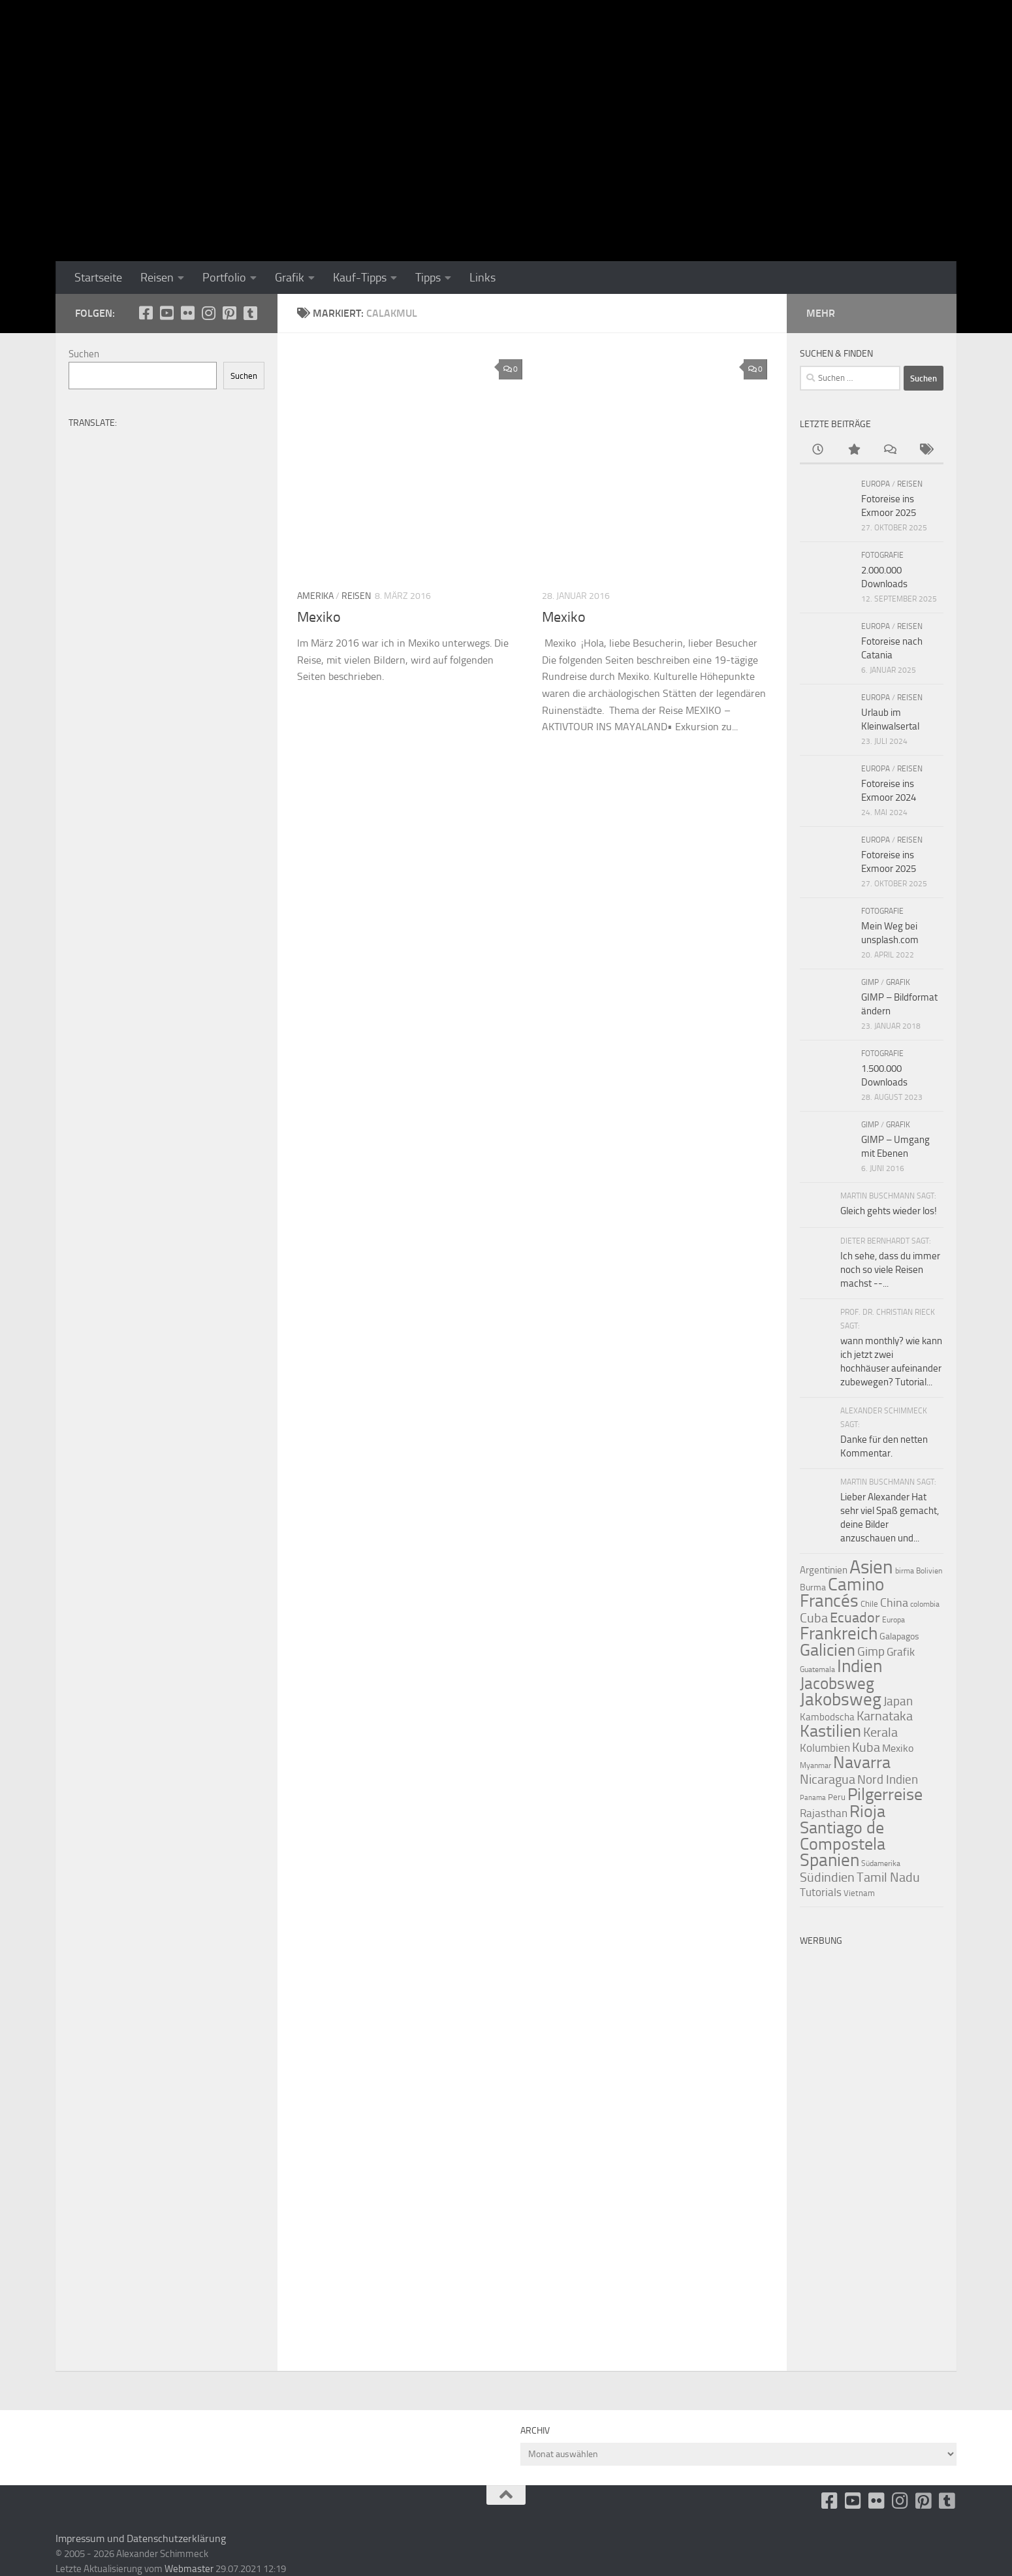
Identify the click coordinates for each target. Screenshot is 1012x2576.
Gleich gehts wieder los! (888, 1211)
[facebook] (145, 313)
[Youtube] (166, 313)
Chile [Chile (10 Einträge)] (869, 1604)
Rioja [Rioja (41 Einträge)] (867, 1811)
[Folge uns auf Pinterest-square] (229, 313)
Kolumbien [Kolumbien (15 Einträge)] (825, 1748)
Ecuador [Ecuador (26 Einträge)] (855, 1617)
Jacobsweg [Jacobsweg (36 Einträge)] (837, 1683)
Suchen (84, 354)
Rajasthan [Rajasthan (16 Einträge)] (823, 1813)
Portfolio (224, 277)
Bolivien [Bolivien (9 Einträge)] (929, 1570)
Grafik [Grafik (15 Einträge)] (901, 1652)
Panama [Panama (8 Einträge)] (813, 1798)
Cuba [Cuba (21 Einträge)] (814, 1618)
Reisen (157, 277)
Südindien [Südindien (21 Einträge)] (827, 1877)
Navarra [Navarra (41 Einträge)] (862, 1762)
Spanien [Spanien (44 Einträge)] (829, 1860)
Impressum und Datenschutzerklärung (140, 2538)
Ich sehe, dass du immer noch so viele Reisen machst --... (890, 1269)
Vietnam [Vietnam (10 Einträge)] (859, 1893)
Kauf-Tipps (360, 277)
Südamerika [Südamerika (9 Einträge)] (880, 1863)
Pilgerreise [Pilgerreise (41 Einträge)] (885, 1794)
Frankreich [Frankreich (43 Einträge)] (839, 1633)
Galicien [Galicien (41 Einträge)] (827, 1650)
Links (482, 277)
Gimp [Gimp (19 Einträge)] (871, 1651)
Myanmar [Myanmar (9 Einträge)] (815, 1765)
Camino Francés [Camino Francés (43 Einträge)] (842, 1592)
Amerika (315, 596)
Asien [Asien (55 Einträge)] (871, 1567)
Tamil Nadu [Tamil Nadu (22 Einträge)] (888, 1877)
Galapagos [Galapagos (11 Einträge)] (899, 1636)
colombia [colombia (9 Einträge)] (925, 1604)
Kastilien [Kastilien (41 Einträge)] (830, 1731)
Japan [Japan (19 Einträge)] (898, 1701)
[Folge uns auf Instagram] (208, 313)
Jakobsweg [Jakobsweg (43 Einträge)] (840, 1699)
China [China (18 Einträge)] (894, 1603)
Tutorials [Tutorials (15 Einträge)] (821, 1892)
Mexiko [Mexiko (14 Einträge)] (897, 1748)
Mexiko (319, 617)
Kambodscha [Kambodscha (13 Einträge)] (827, 1717)
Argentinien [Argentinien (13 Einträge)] (823, 1570)
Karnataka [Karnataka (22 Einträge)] (885, 1716)
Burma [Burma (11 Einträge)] (813, 1587)
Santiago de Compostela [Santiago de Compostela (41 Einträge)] (842, 1836)
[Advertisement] (871, 2149)
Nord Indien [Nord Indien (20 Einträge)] (887, 1779)
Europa (875, 484)
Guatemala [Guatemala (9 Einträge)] (817, 1669)
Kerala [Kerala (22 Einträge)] (880, 1732)
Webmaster (189, 2569)
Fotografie (882, 555)
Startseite (98, 277)
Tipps (428, 277)
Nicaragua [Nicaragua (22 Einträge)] (827, 1779)
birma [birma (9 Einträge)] (904, 1570)
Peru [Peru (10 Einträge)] (837, 1797)
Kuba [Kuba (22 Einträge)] (866, 1747)
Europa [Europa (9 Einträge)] (893, 1619)
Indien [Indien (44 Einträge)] (859, 1666)
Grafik (289, 277)
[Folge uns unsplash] (250, 313)
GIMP (870, 982)
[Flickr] (187, 313)
